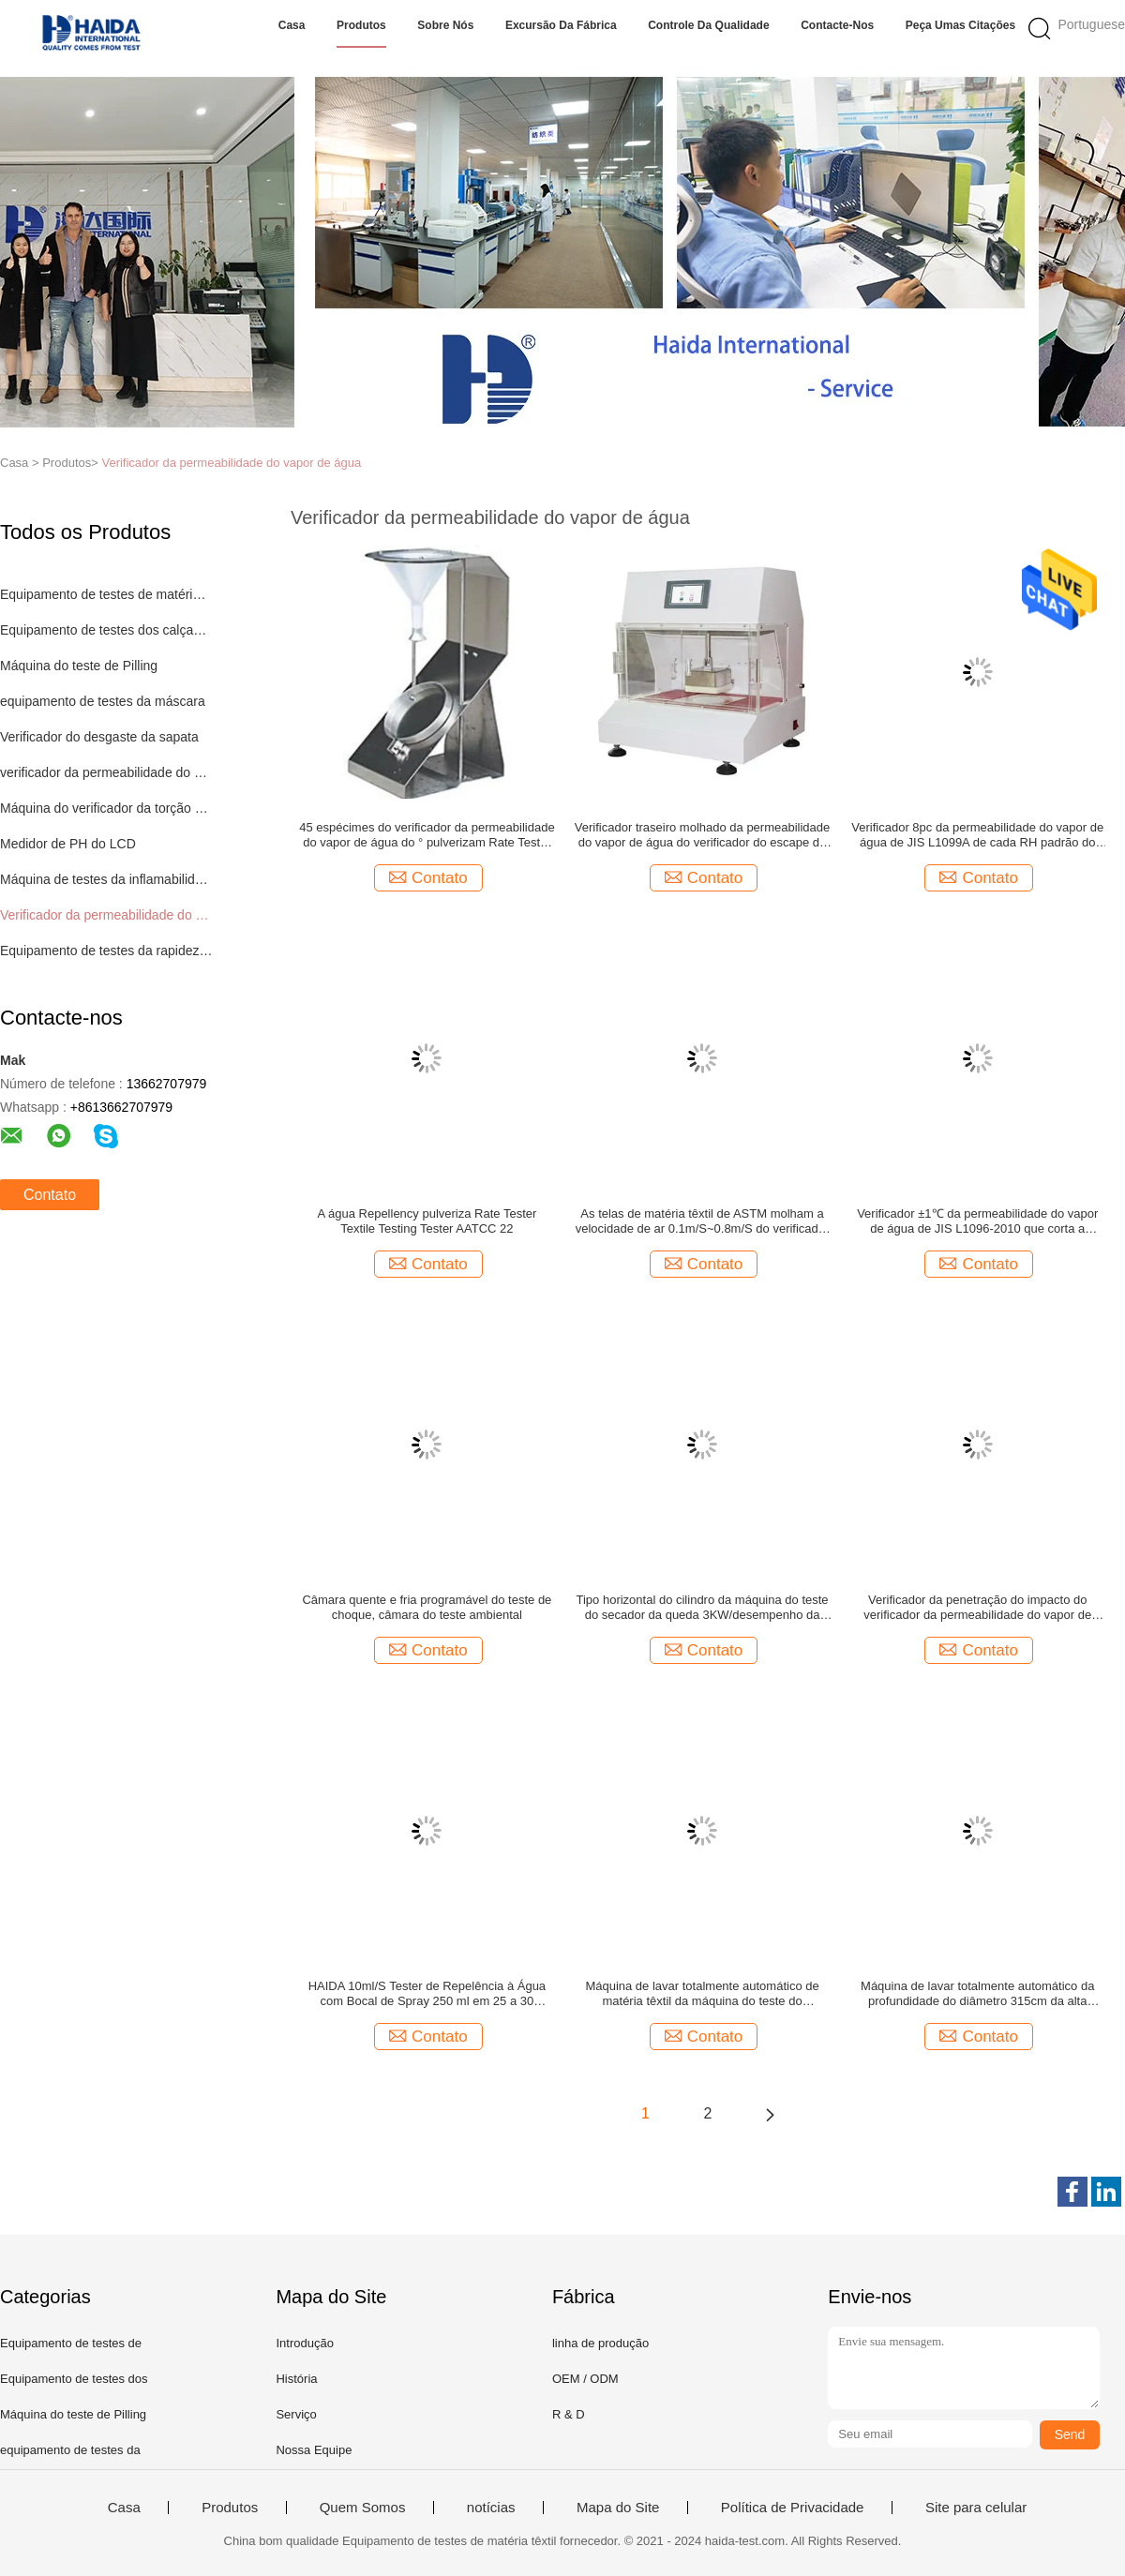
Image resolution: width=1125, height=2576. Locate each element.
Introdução (304, 2343)
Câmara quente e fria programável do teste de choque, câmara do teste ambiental (426, 1607)
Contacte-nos (837, 25)
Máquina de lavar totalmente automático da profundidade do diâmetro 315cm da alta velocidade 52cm (977, 1994)
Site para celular (976, 2507)
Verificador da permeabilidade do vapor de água (231, 463)
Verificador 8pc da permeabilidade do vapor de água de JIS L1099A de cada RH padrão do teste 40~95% (977, 835)
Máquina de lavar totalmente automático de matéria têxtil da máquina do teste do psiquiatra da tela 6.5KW (701, 1994)
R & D (568, 2414)
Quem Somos (363, 2507)
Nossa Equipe (314, 2450)
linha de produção (600, 2343)
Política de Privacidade (792, 2507)
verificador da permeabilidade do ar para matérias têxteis (106, 772)
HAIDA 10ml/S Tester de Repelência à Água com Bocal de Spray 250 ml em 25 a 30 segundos (427, 1994)
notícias (491, 2507)
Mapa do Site (618, 2507)
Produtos (361, 25)
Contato (49, 1195)
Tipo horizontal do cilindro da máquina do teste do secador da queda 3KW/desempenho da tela (703, 1608)
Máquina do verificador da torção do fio (106, 808)
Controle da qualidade (708, 25)
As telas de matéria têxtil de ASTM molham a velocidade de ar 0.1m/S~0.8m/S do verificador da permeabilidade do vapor (703, 1221)
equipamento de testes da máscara (102, 701)
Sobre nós (445, 25)
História (296, 2379)
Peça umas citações (960, 25)
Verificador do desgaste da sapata (99, 736)
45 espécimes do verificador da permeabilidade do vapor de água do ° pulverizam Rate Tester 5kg (426, 835)
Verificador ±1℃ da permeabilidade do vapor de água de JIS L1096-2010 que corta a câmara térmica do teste (977, 1221)
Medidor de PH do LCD (68, 843)
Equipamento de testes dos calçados (106, 629)
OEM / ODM (585, 2379)
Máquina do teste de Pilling (79, 665)
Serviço (296, 2414)
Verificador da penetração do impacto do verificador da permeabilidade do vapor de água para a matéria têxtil (977, 1608)
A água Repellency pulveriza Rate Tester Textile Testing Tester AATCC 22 (426, 1221)
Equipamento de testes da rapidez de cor (106, 950)
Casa (292, 25)
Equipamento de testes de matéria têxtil (106, 594)
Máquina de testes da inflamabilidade (106, 879)
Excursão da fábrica (561, 25)
